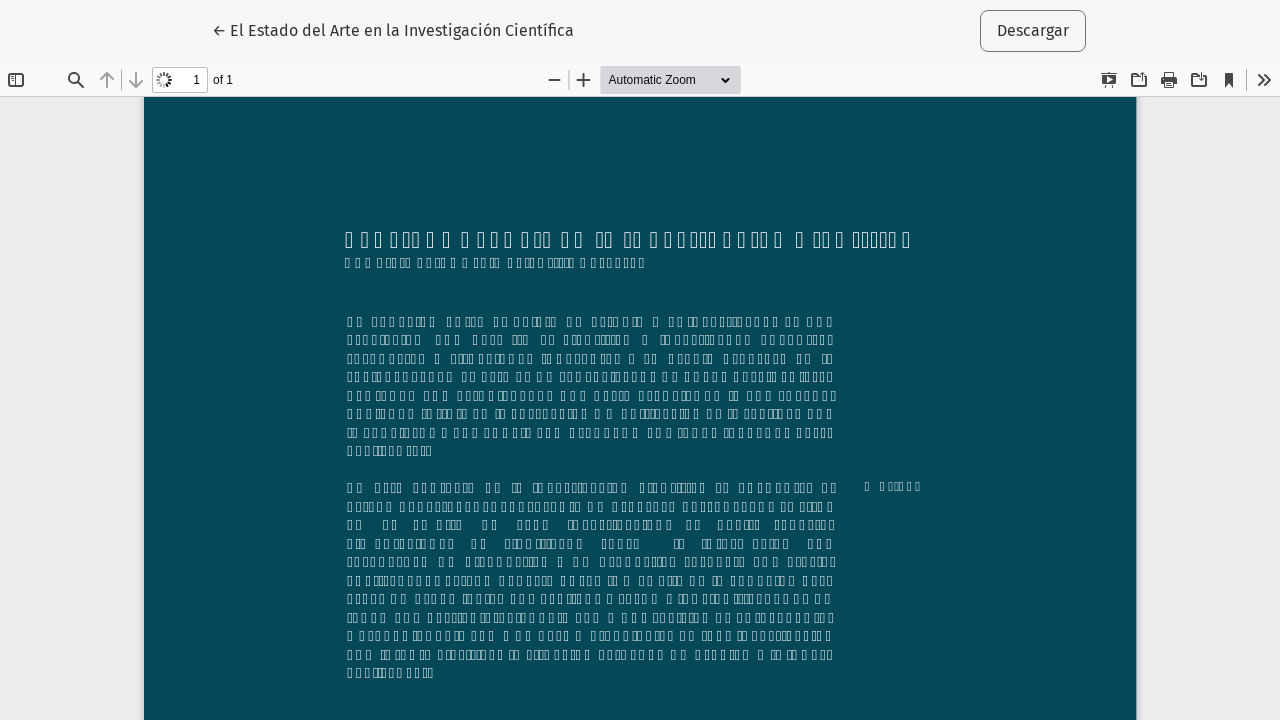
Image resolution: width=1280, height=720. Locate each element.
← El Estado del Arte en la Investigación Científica (393, 29)
